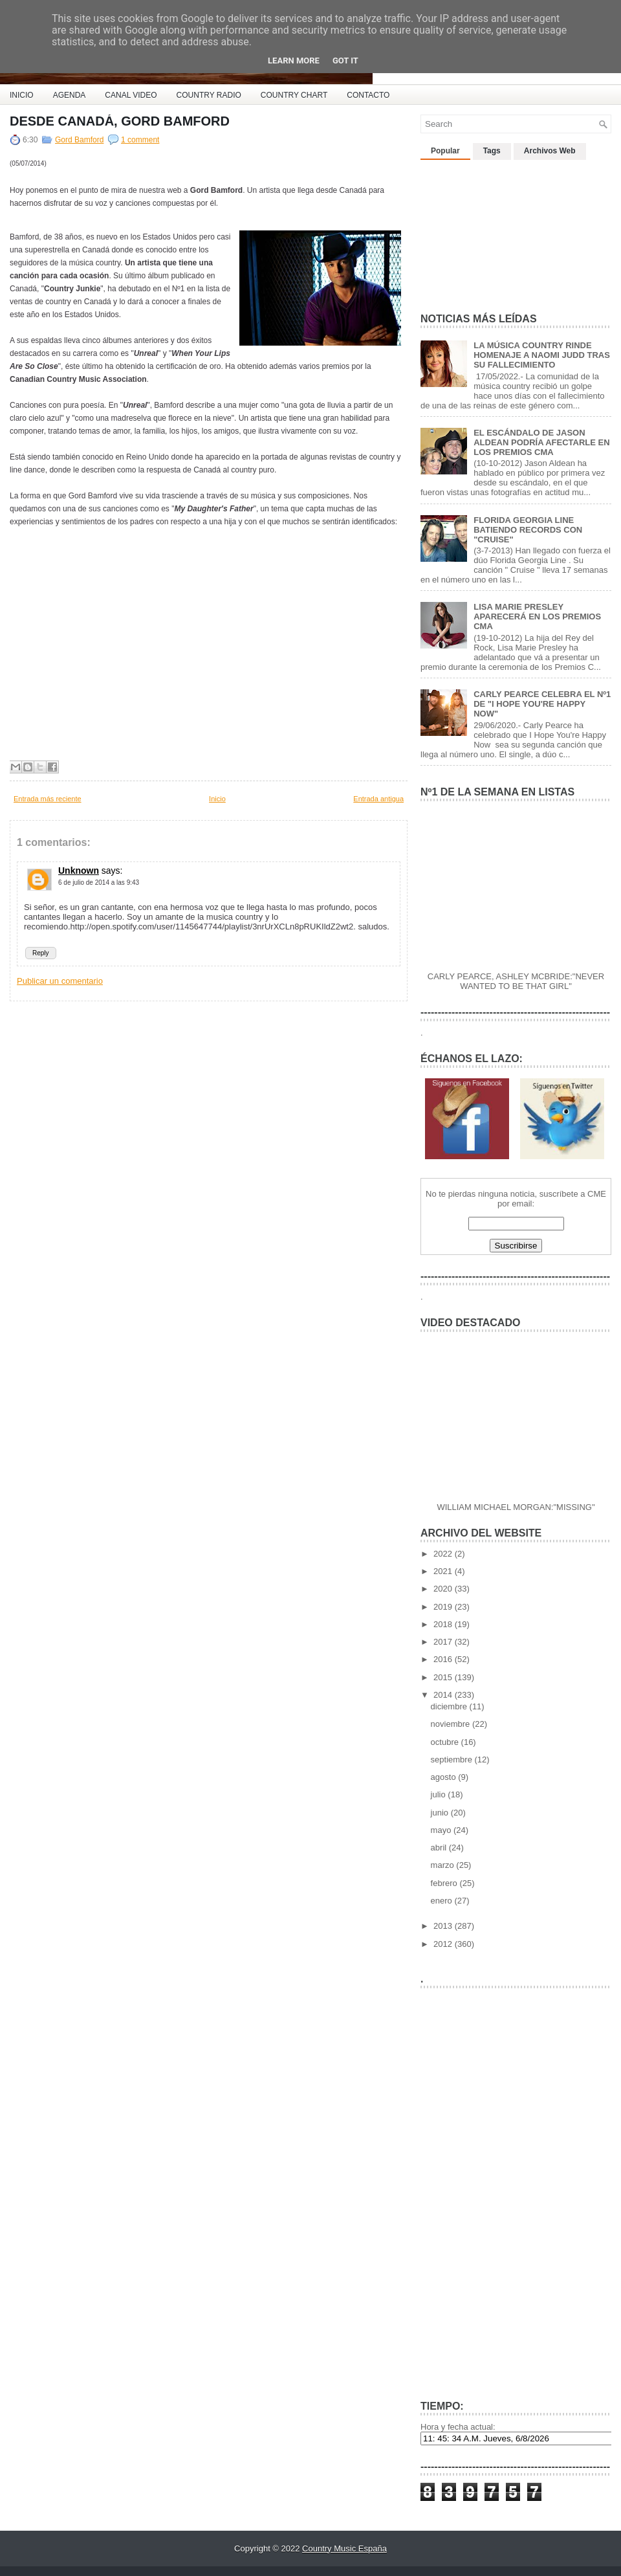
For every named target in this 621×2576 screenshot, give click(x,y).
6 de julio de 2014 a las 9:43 (98, 882)
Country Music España (344, 2548)
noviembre (451, 1724)
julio (439, 1794)
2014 (444, 1695)
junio (441, 1812)
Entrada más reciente (48, 799)
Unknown (78, 870)
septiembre (453, 1759)
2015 (444, 1677)
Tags (492, 150)
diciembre (450, 1706)
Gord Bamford (79, 139)
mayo (442, 1830)
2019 (444, 1607)
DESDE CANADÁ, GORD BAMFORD (120, 121)
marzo (444, 1865)
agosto (445, 1777)
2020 (444, 1588)
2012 (444, 1944)
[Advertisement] (497, 231)
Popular (445, 150)
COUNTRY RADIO (209, 95)
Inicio (217, 799)
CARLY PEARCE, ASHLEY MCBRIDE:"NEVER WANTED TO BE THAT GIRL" (516, 981)
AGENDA (69, 95)
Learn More (294, 60)
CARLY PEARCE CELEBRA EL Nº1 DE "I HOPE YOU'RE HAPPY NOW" (542, 703)
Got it (345, 60)
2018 (444, 1624)
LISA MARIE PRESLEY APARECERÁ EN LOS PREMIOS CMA (537, 616)
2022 (444, 1554)
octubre (446, 1742)
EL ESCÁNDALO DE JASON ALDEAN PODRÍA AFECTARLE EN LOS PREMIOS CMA (541, 442)
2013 (444, 1926)
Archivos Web (550, 150)
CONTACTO (368, 95)
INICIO (22, 95)
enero (443, 1900)
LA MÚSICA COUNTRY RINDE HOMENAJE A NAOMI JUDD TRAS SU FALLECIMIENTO (542, 355)
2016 (444, 1659)
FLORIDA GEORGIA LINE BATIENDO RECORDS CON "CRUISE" (528, 529)
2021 (444, 1571)
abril (440, 1847)
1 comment (140, 139)
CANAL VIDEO (131, 95)
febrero (445, 1883)
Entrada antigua (378, 799)
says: (112, 870)
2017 (444, 1642)
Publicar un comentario (60, 981)
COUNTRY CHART (294, 95)
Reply (40, 953)
